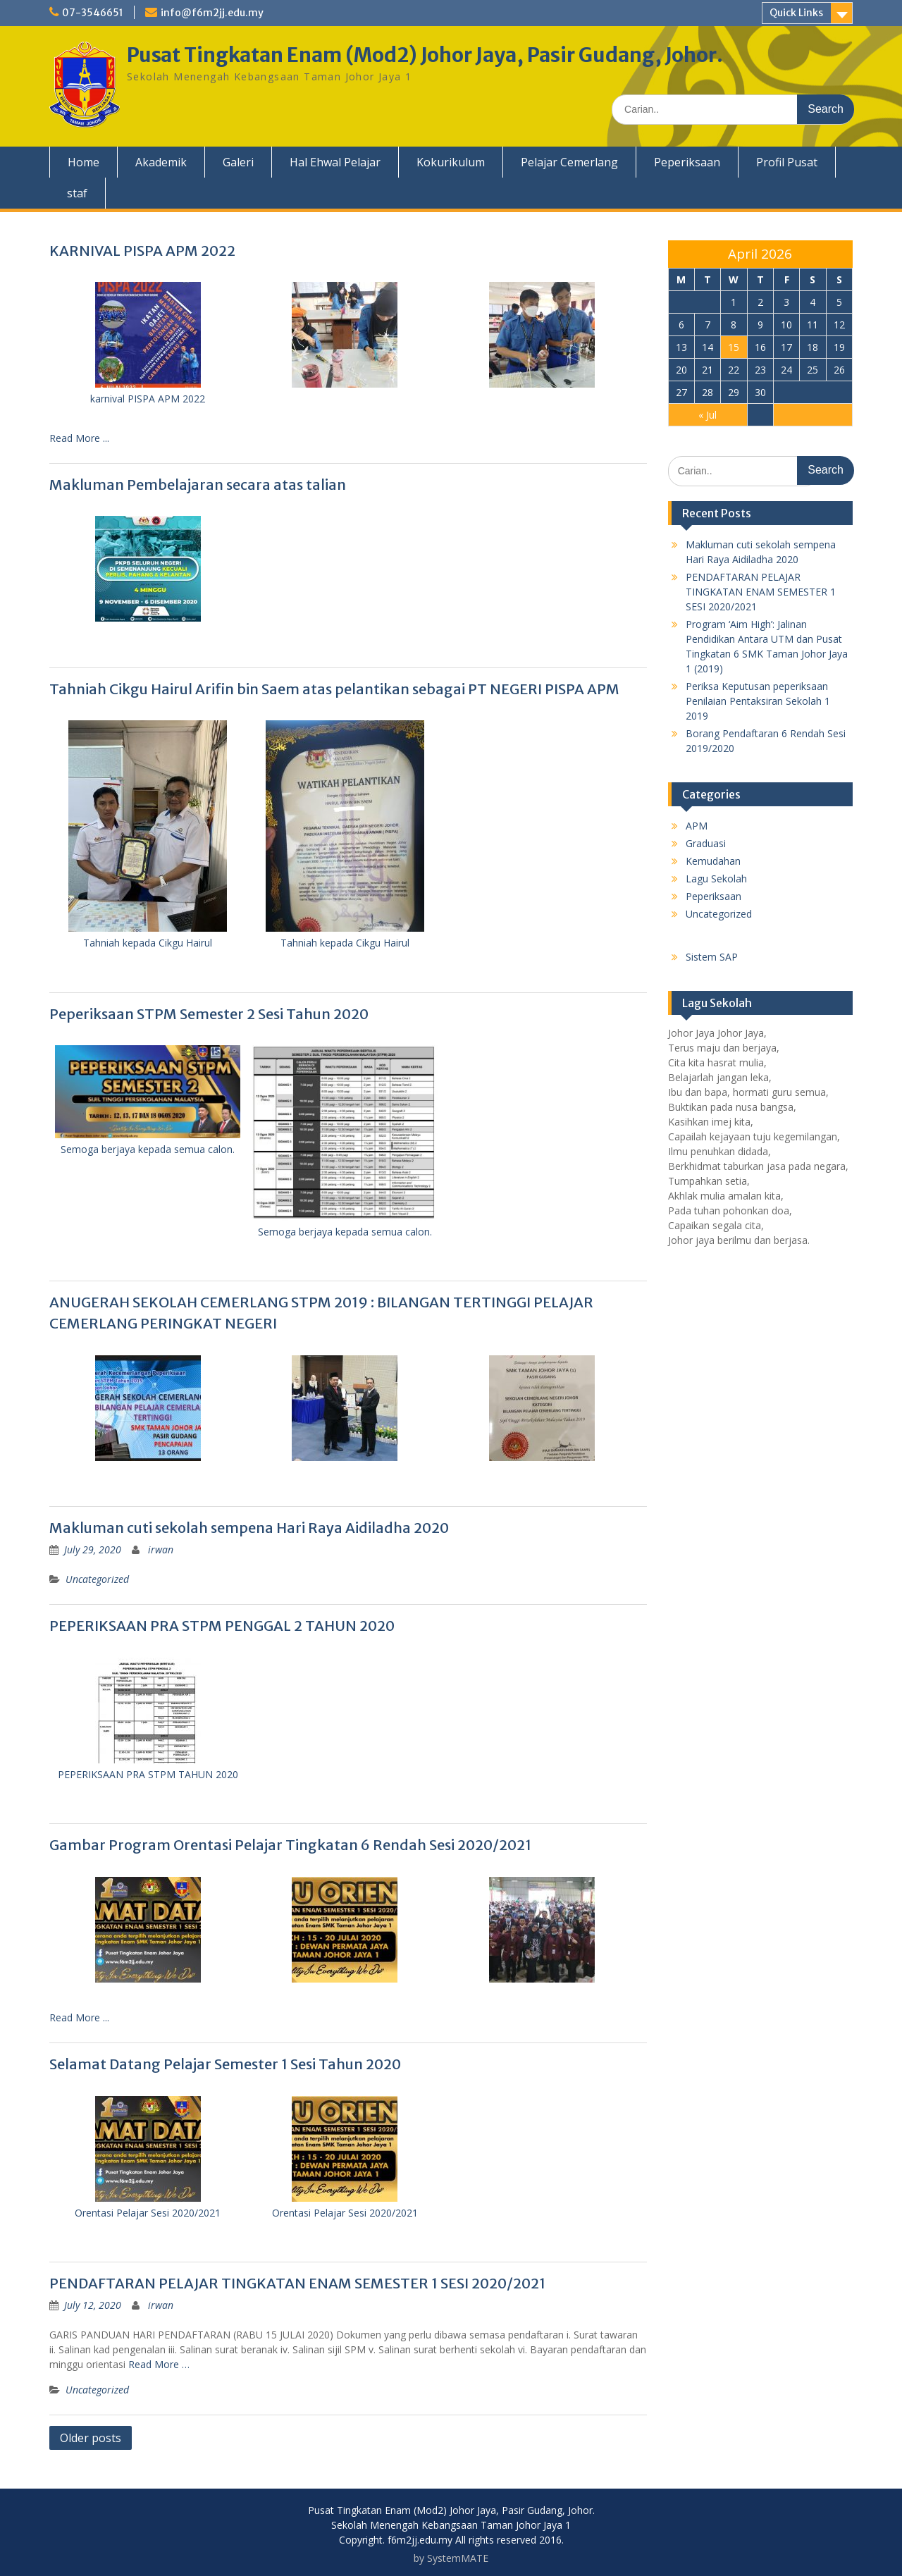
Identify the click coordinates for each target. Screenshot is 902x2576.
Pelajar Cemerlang (569, 162)
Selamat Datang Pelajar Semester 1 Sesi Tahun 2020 (225, 2064)
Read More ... (79, 438)
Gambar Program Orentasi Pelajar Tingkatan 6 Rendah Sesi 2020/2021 (290, 1845)
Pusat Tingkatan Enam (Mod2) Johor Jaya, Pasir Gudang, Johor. (425, 55)
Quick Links (796, 12)
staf (77, 193)
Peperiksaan (687, 162)
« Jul (707, 414)
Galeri (238, 162)
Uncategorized (97, 1579)
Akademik (161, 162)
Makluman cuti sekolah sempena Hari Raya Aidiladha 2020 (249, 1527)
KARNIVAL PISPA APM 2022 (142, 250)
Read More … (159, 2364)
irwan (160, 1549)
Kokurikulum (450, 162)
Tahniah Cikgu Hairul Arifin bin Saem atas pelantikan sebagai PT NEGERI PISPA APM (334, 689)
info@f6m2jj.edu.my (212, 12)
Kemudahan (713, 861)
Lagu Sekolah (716, 878)
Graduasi (706, 843)
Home (83, 162)
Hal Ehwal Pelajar (335, 162)
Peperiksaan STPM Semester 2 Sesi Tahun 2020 (209, 1014)
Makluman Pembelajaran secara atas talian (197, 484)
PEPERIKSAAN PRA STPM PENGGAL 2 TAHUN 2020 (222, 1625)
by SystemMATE (451, 2558)
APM (697, 825)
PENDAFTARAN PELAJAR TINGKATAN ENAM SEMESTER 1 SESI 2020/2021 (297, 2283)
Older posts (90, 2438)
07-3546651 (92, 12)
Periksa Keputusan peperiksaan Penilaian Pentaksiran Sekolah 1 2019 (758, 700)
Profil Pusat (786, 162)
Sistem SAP (712, 956)
